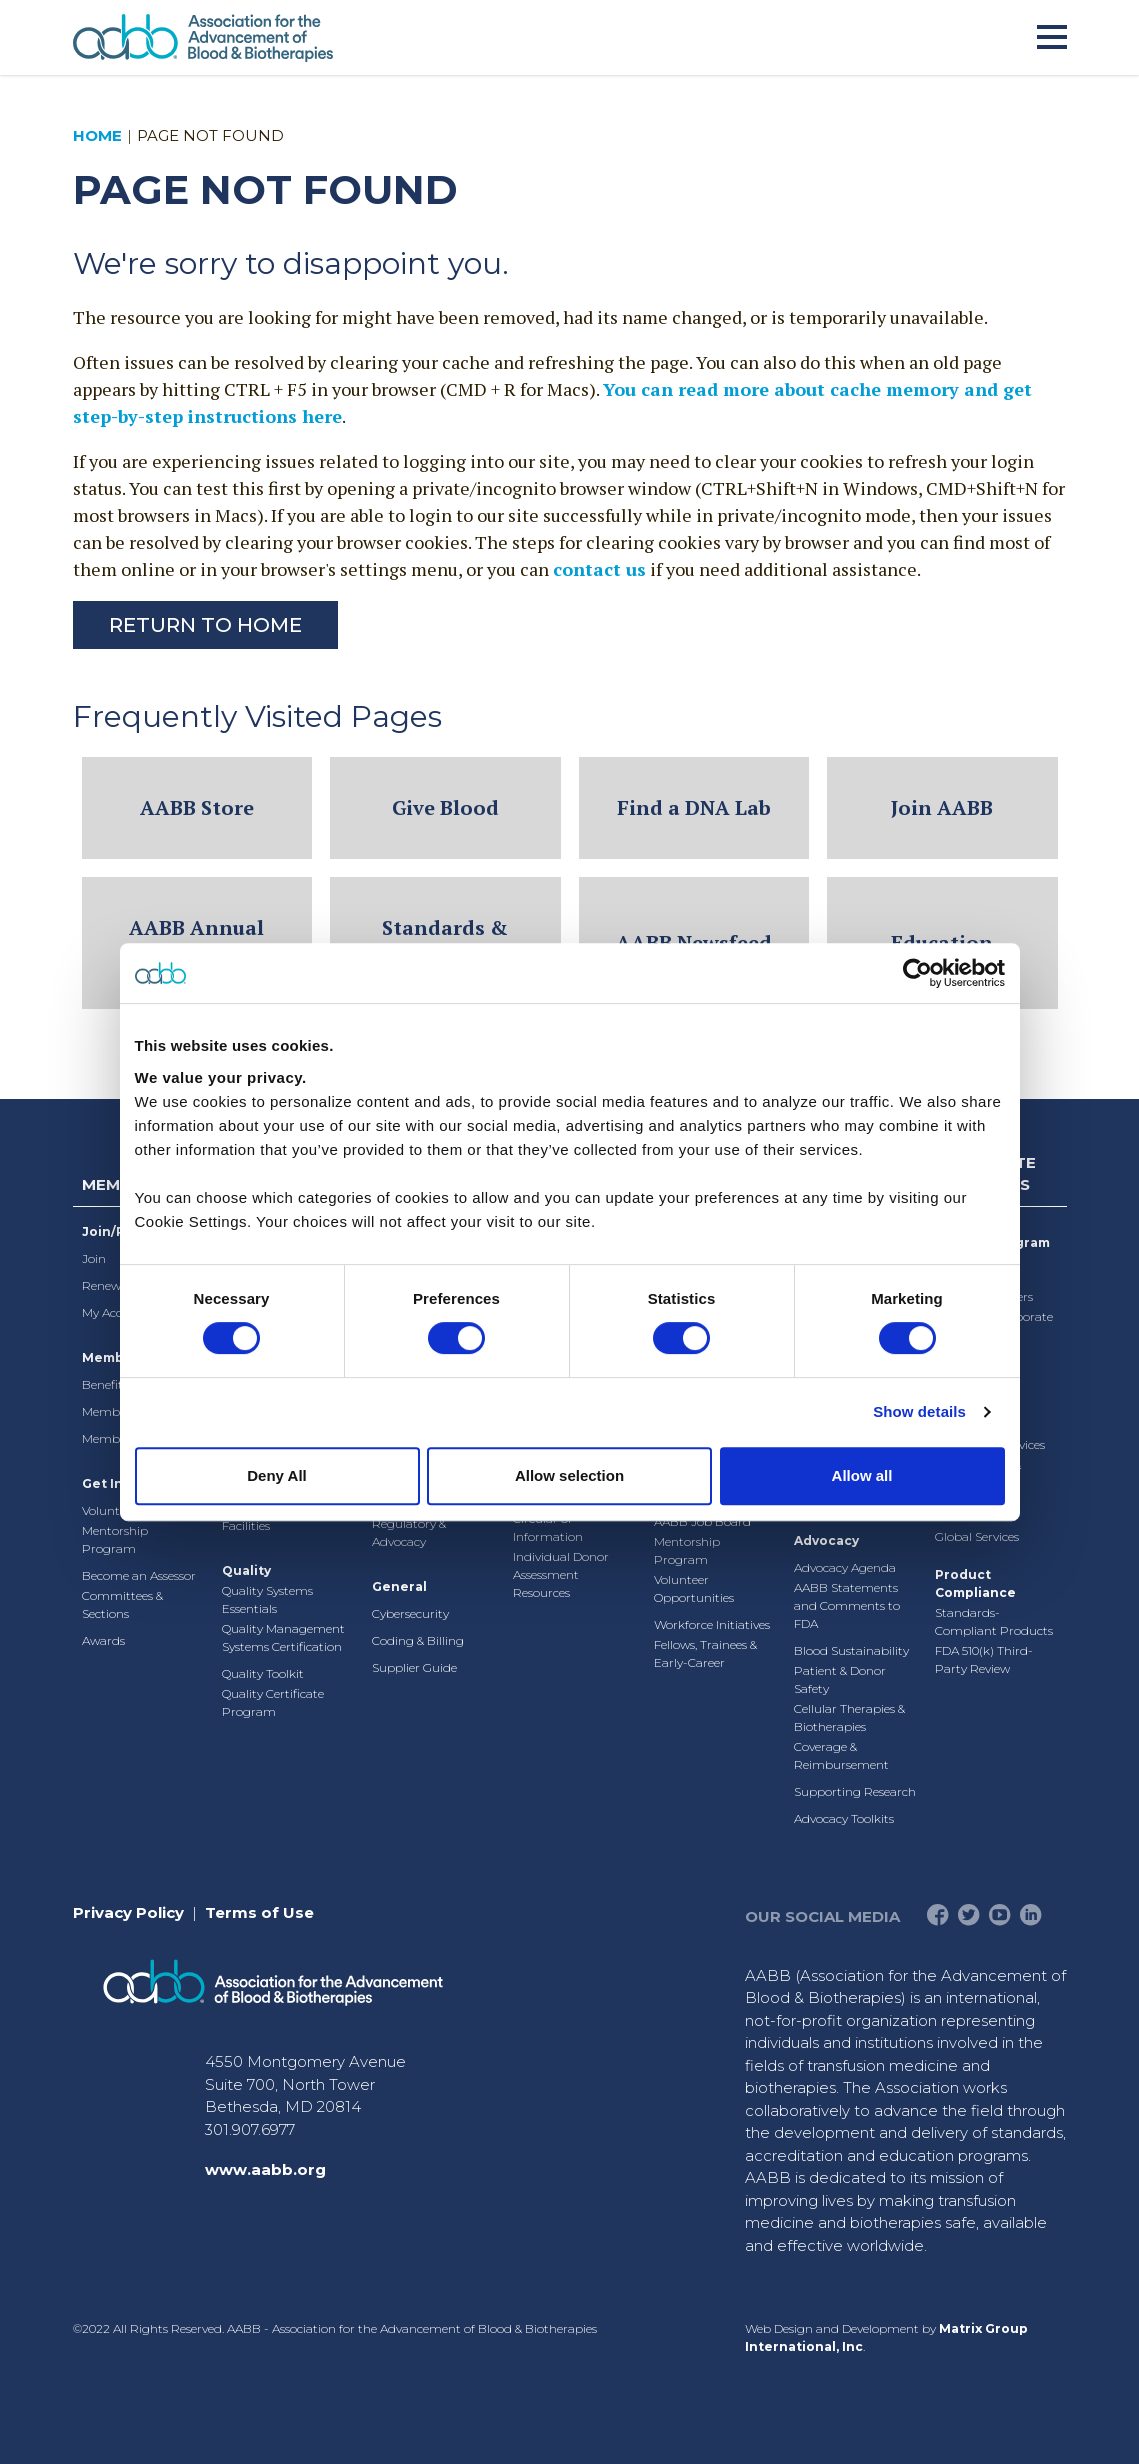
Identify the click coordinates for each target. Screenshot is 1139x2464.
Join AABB (942, 807)
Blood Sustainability (851, 1650)
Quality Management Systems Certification (283, 1637)
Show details (919, 1411)
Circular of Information (548, 1527)
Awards (103, 1640)
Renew (101, 1285)
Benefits (105, 1384)
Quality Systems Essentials (267, 1599)
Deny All (276, 1475)
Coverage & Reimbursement (841, 1755)
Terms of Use (259, 1912)
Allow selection (569, 1475)
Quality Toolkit (263, 1673)
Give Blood (445, 807)
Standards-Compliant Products (994, 1621)
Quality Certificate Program (273, 1702)
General (399, 1586)
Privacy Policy (128, 1912)
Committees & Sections (122, 1604)
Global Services (977, 1536)
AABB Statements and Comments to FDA (847, 1605)
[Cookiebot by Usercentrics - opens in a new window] (917, 973)
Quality (246, 1570)
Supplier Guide (414, 1667)
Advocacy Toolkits (844, 1818)
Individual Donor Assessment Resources (561, 1574)
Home (97, 135)
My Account (116, 1312)
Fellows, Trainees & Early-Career (705, 1653)
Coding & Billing (418, 1640)
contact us (599, 569)
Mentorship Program (115, 1539)
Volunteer (109, 1510)
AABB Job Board (702, 1521)
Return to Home (205, 625)
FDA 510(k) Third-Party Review (984, 1659)
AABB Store (197, 807)
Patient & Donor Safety (840, 1679)
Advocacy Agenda (845, 1567)
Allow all (862, 1475)
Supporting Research (855, 1791)
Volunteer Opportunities (694, 1588)
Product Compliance (975, 1583)
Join (94, 1258)
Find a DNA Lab (694, 807)
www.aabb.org (265, 2169)
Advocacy (826, 1540)
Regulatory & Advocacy (409, 1532)
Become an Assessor (139, 1575)
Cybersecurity (410, 1613)
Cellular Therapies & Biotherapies (849, 1717)
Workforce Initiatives (712, 1624)
